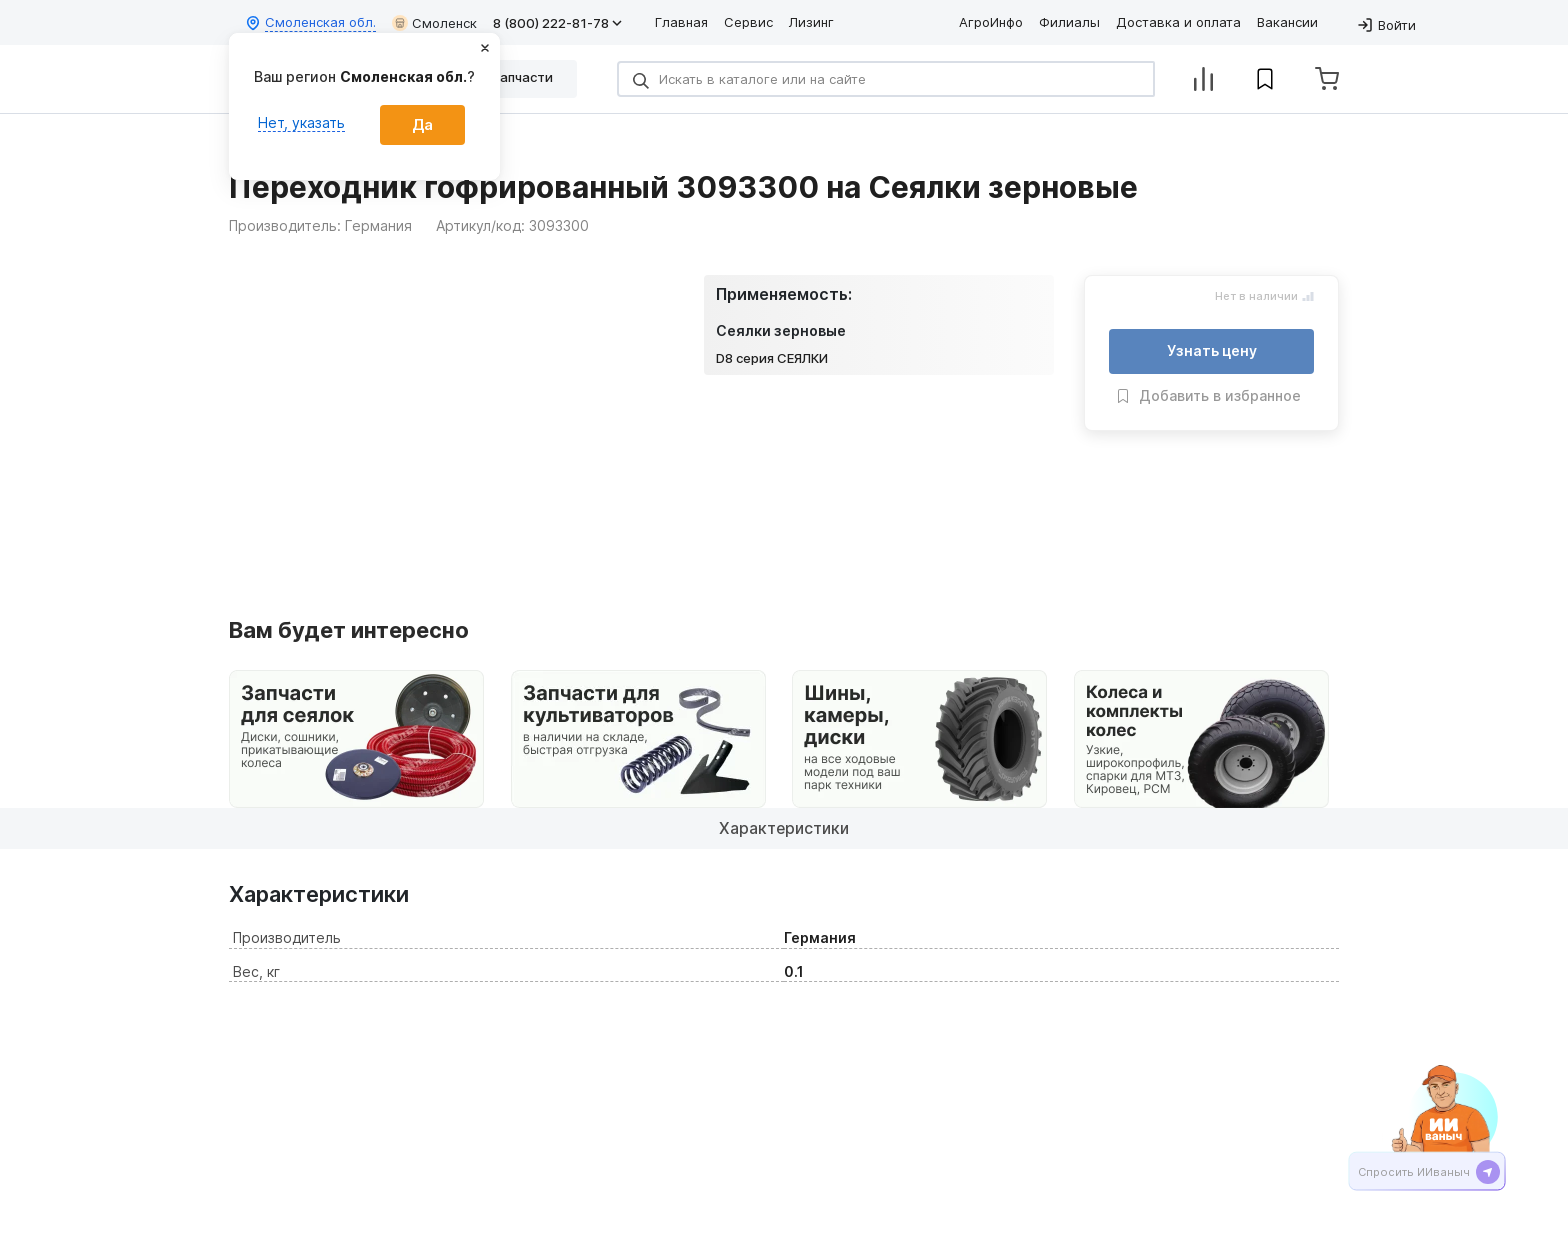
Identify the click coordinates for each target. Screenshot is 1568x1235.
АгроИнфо (991, 22)
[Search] (886, 79)
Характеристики (784, 828)
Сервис (748, 22)
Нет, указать (301, 122)
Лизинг (811, 22)
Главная (681, 22)
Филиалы (1069, 22)
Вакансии (1287, 22)
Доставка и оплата (1178, 22)
